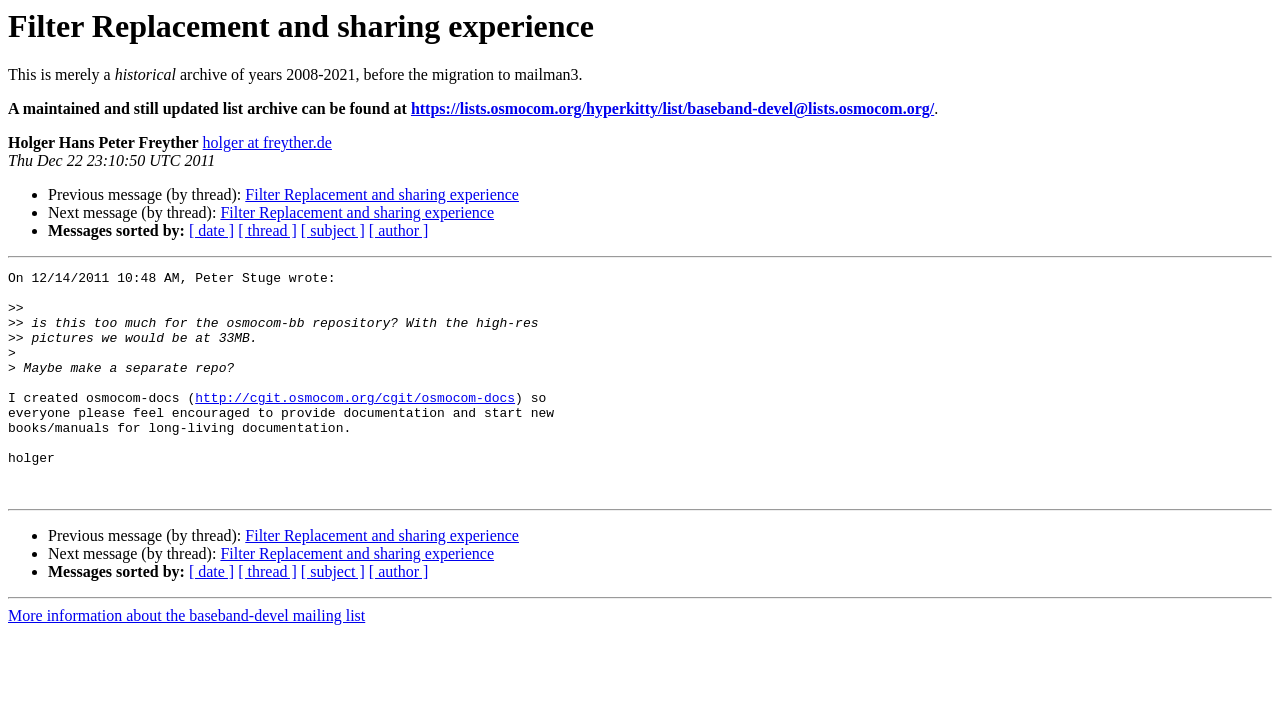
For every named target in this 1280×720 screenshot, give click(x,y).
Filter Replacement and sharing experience (382, 194)
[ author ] (399, 230)
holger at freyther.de (267, 142)
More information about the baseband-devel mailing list (186, 660)
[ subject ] (333, 230)
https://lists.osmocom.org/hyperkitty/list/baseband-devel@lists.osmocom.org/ (672, 108)
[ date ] (211, 230)
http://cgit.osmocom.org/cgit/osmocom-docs (355, 424)
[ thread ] (267, 230)
